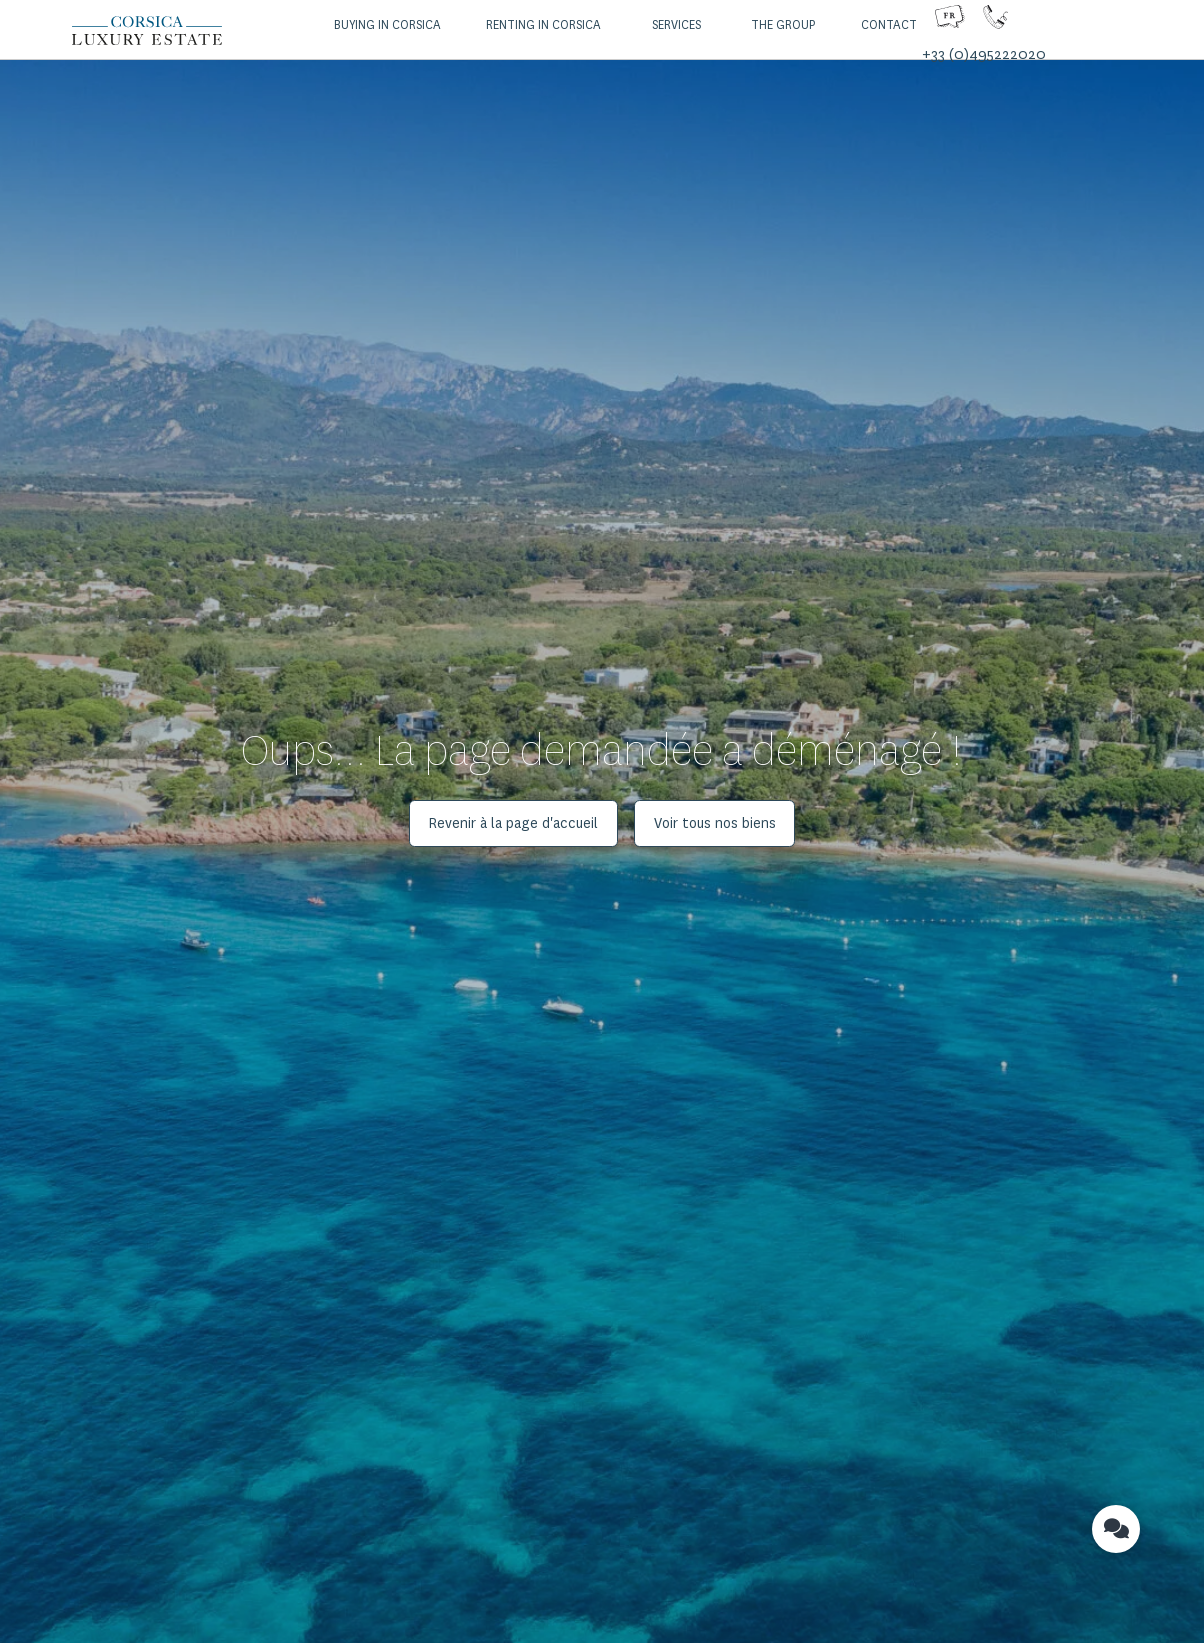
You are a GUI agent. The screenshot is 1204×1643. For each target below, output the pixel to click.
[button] (385, 26)
